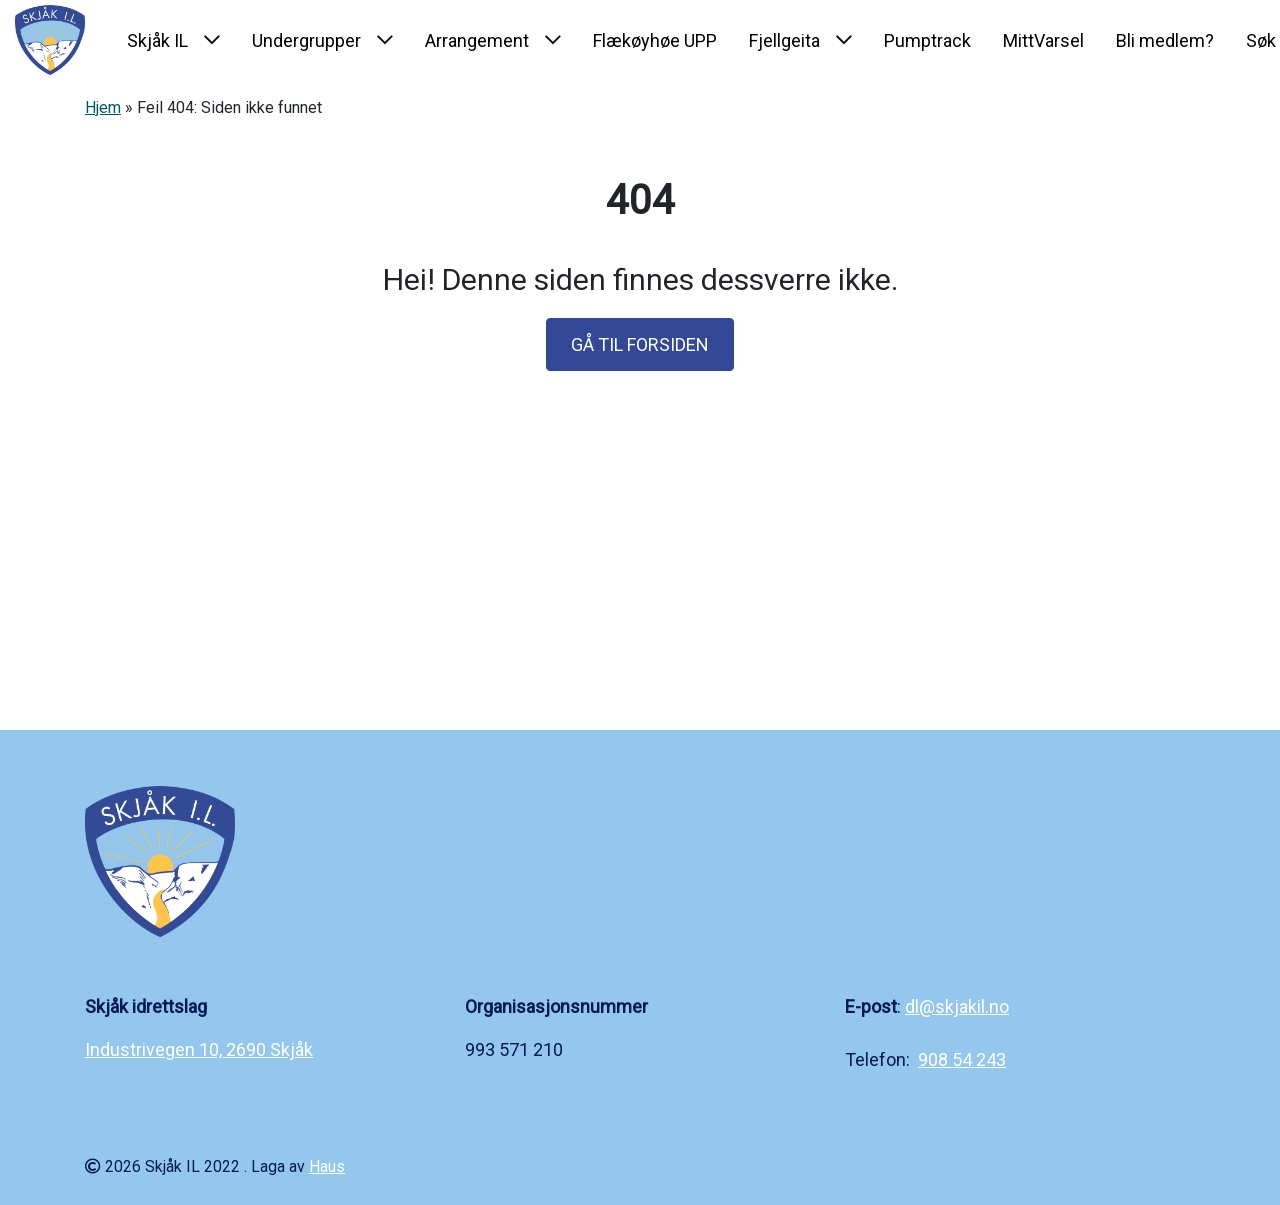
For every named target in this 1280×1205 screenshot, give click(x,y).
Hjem (103, 107)
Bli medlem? (1165, 40)
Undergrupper (306, 40)
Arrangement (477, 40)
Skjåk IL (157, 40)
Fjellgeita (784, 40)
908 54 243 (962, 1059)
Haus (327, 1166)
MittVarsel (1043, 40)
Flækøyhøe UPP (655, 40)
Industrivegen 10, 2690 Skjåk (199, 1049)
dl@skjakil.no (957, 1006)
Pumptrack (927, 40)
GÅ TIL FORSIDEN (640, 344)
